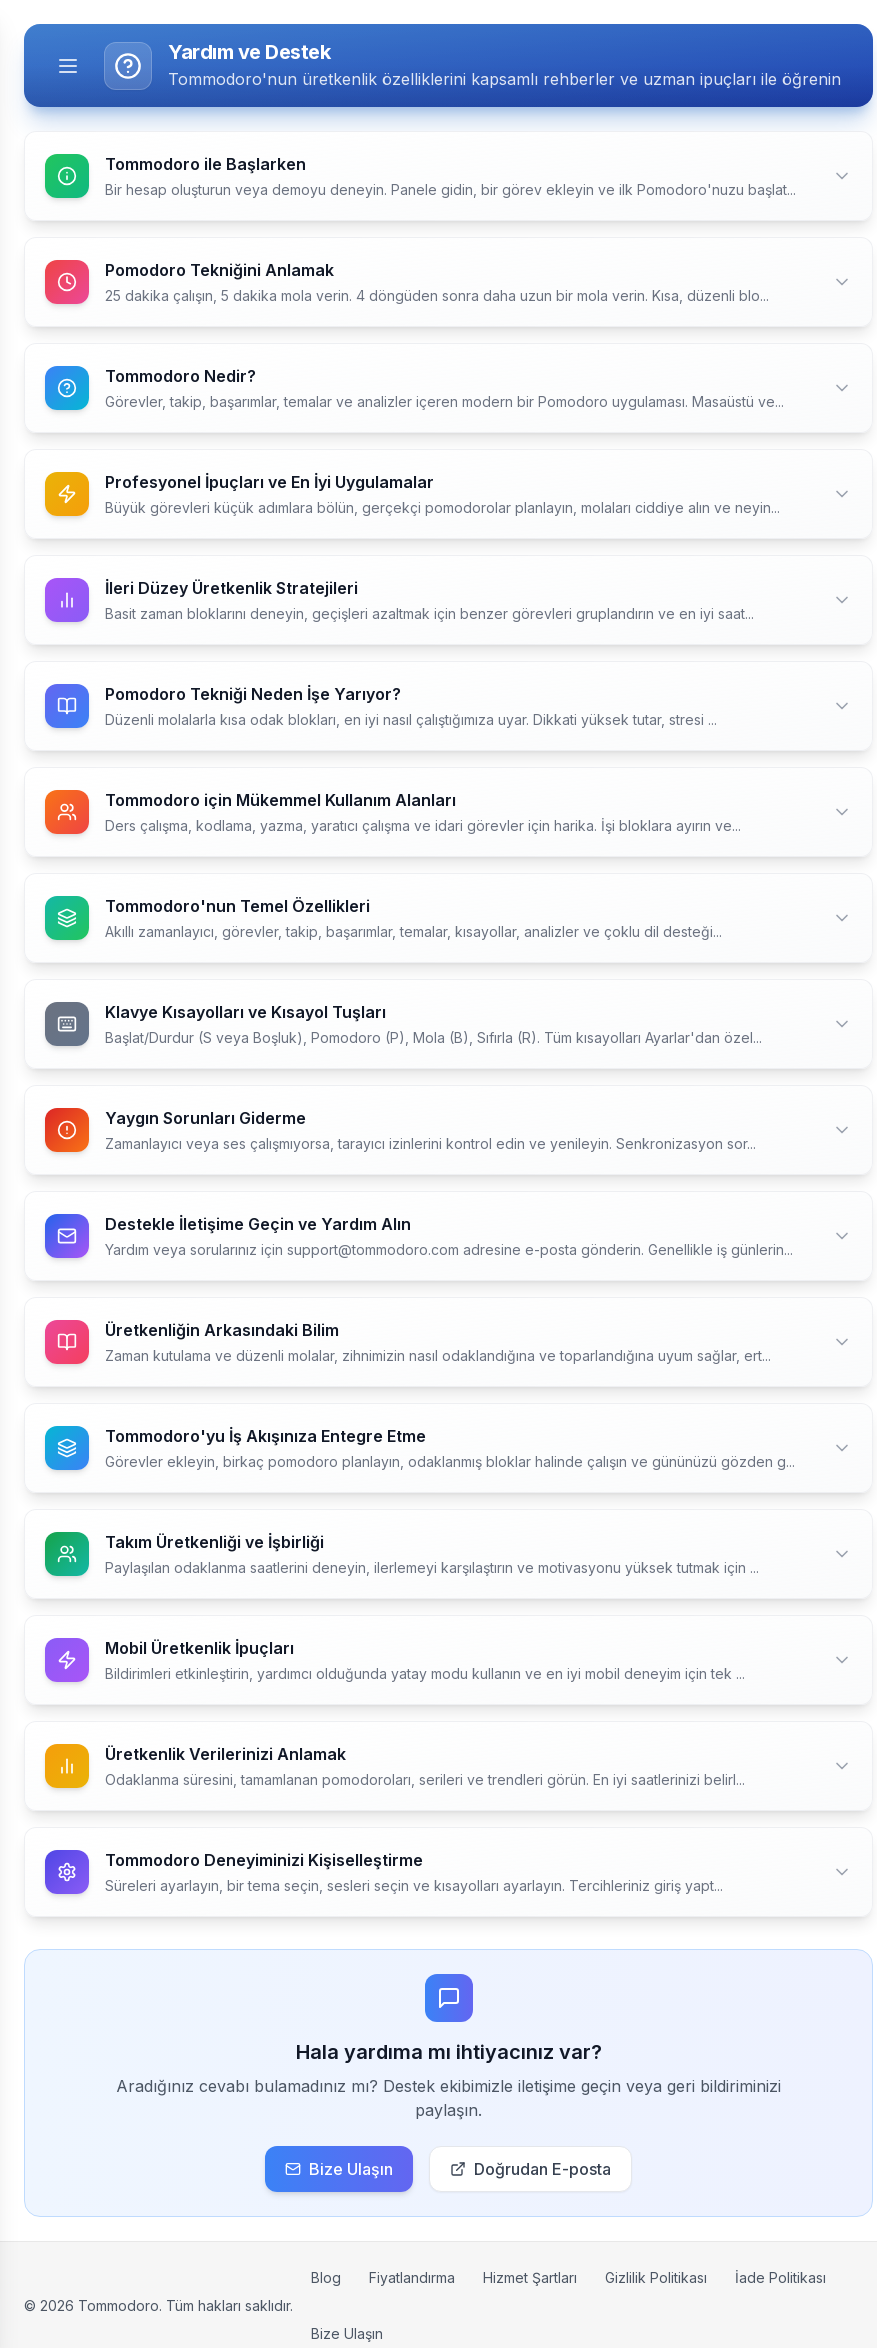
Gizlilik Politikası (656, 2277)
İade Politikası (780, 2277)
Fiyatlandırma (412, 2277)
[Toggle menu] (68, 66)
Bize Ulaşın (339, 2169)
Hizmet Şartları (530, 2277)
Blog (326, 2277)
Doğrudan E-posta (530, 2169)
